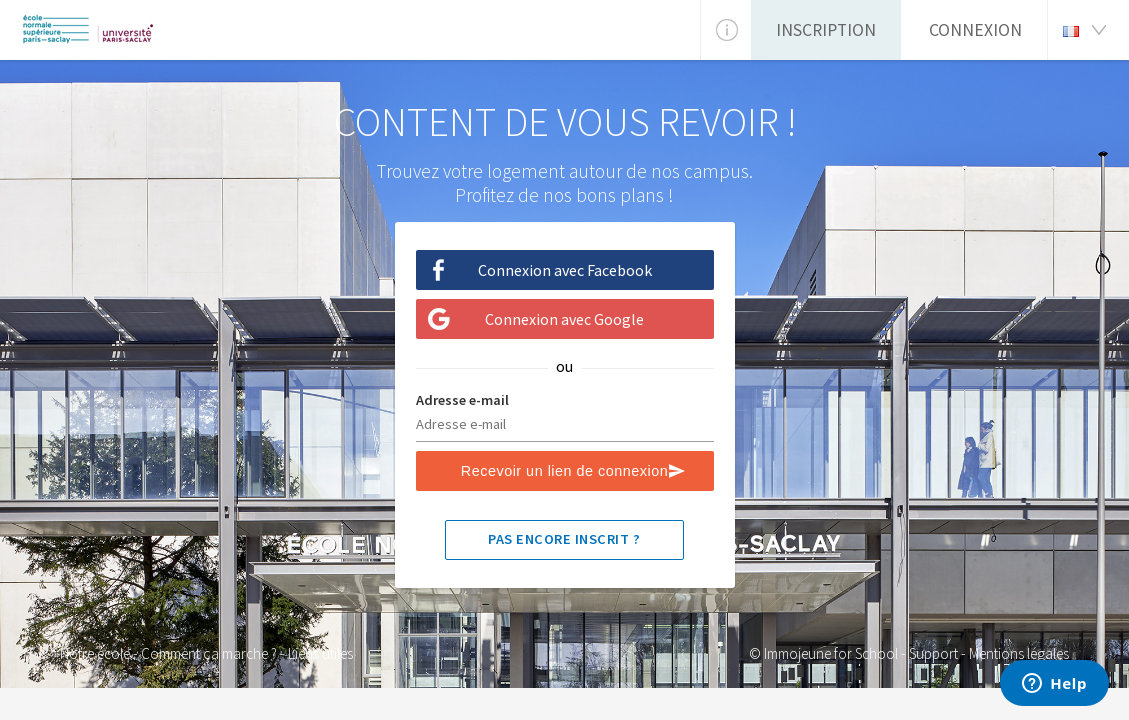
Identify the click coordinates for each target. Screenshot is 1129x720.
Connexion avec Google (564, 319)
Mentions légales (1019, 653)
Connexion (975, 30)
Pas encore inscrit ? (564, 539)
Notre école (95, 653)
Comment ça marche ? (209, 653)
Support (933, 653)
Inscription (826, 30)
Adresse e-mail (462, 400)
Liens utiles (320, 653)
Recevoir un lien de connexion (564, 471)
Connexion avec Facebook (565, 270)
